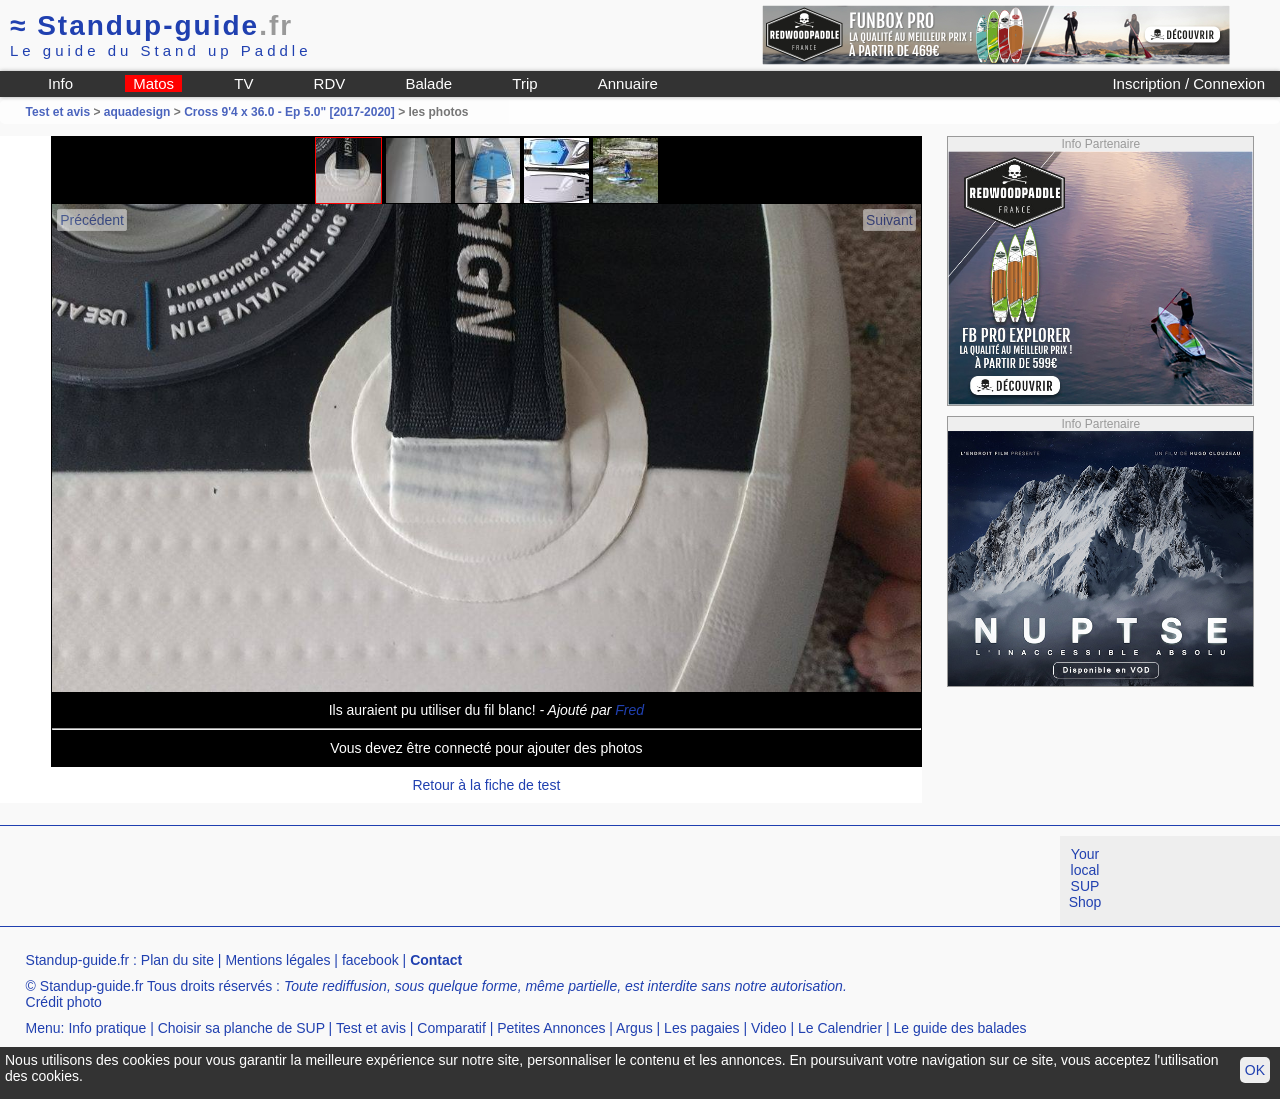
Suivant (889, 220)
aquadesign (137, 112)
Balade (428, 83)
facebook (370, 960)
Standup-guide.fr (78, 960)
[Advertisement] (364, 881)
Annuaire (628, 83)
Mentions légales (277, 960)
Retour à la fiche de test (486, 785)
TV (243, 83)
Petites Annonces (551, 1028)
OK (1255, 1070)
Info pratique (107, 1028)
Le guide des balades (960, 1028)
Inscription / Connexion (1188, 83)
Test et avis (60, 112)
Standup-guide (151, 25)
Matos (153, 83)
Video (769, 1028)
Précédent (92, 220)
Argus (634, 1028)
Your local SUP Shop (1085, 878)
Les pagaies (702, 1028)
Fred (629, 710)
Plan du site (177, 960)
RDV (330, 83)
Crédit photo (64, 1002)
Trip (524, 83)
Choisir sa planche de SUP (241, 1028)
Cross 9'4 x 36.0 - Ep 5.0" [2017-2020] (289, 112)
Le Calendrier (840, 1028)
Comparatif (451, 1028)
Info (60, 83)
